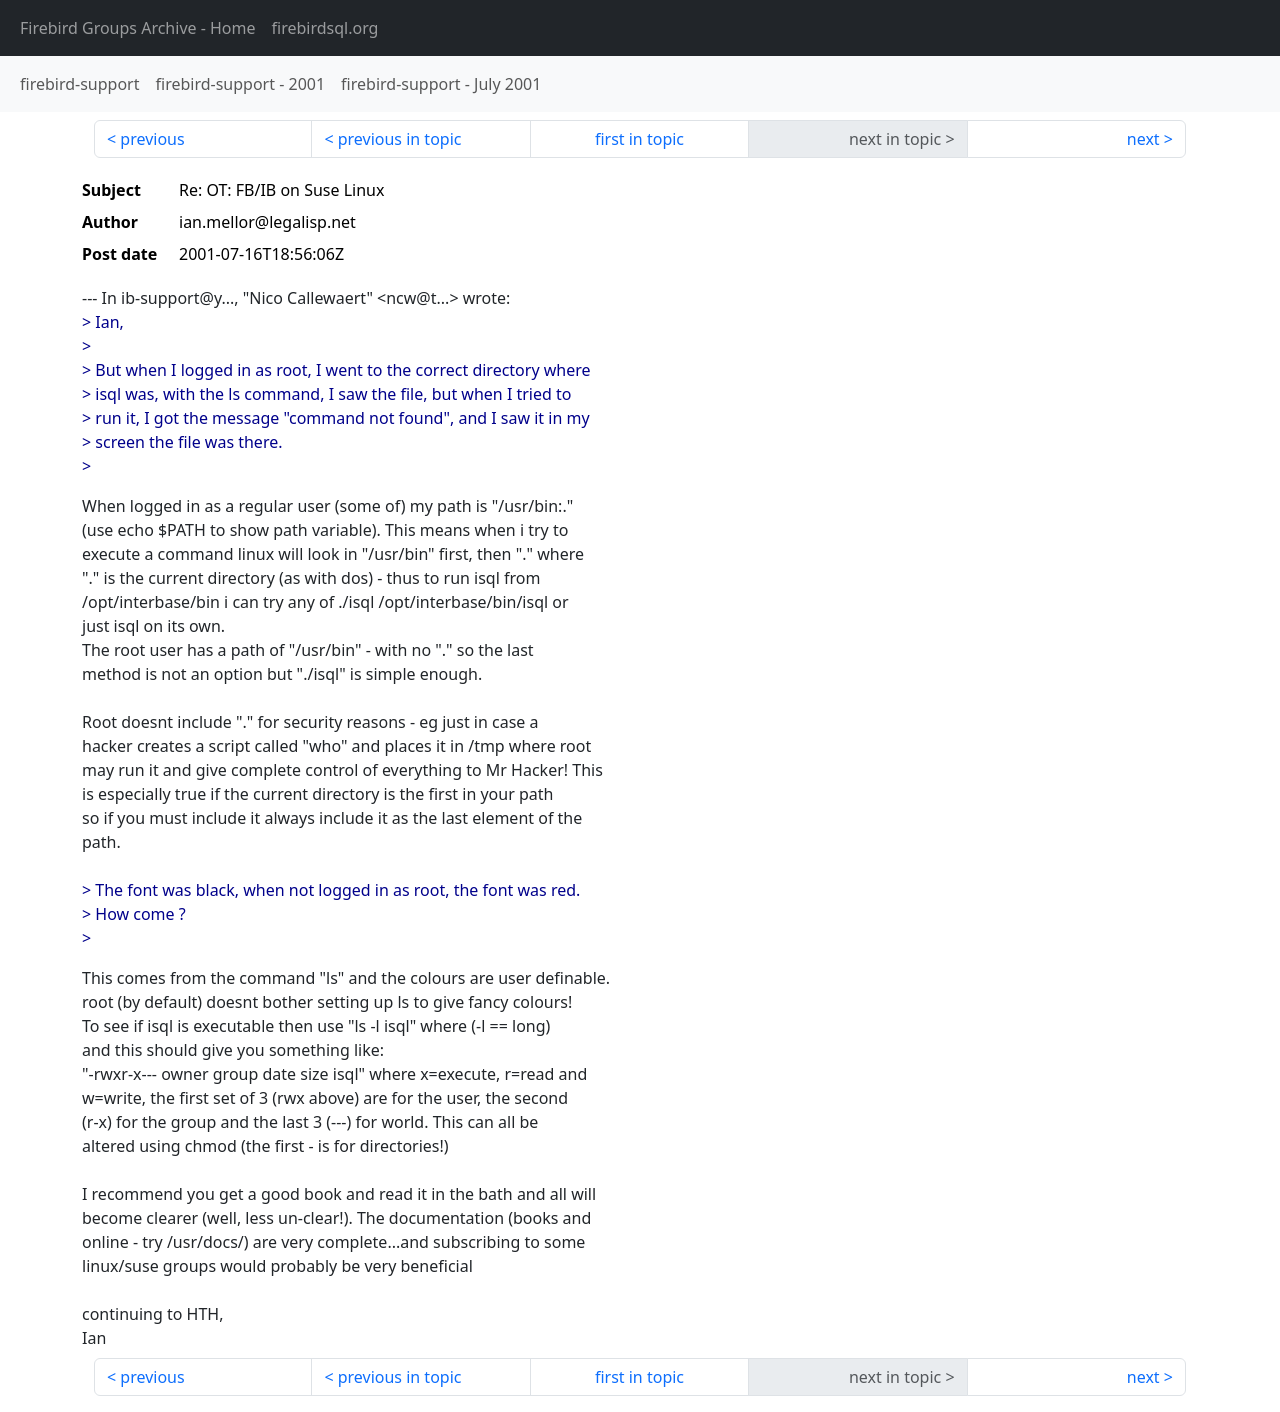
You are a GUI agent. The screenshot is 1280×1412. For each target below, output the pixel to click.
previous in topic (400, 139)
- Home (138, 28)
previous (152, 139)
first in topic (639, 139)
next (1143, 139)
